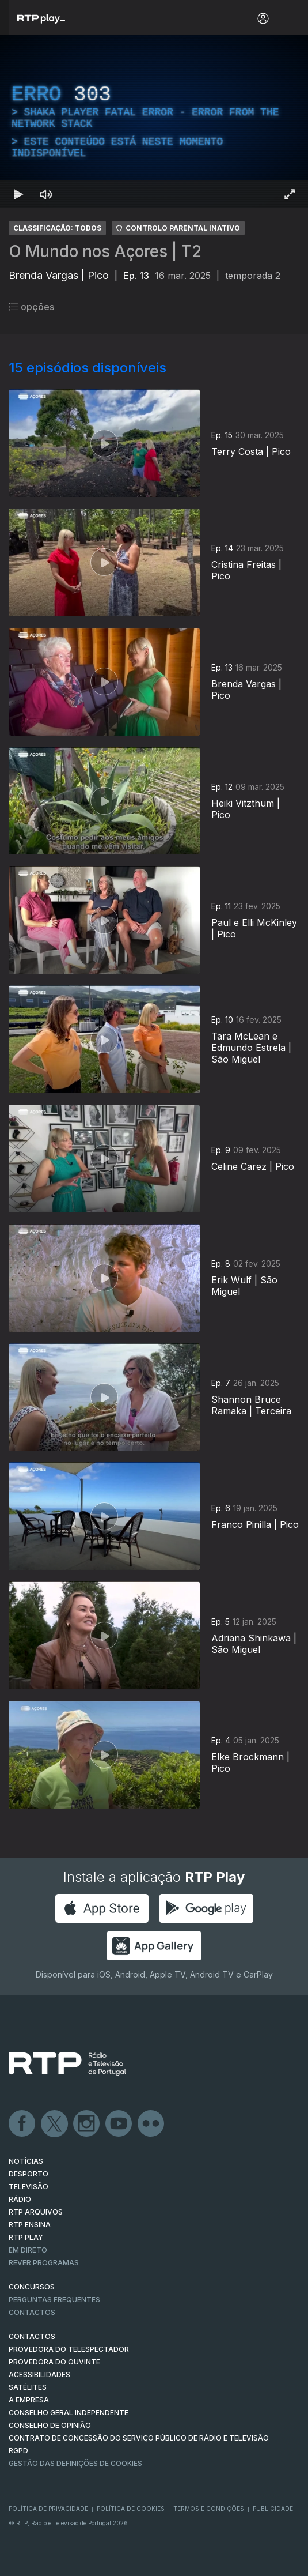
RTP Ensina (30, 2224)
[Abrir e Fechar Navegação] (293, 18)
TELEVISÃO (28, 2186)
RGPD (18, 2450)
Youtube (119, 2124)
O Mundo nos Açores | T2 (105, 251)
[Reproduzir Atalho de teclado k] (18, 194)
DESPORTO (28, 2174)
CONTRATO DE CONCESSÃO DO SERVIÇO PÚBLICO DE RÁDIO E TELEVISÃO (139, 2438)
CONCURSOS (32, 2287)
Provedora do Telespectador (69, 2349)
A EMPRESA (29, 2400)
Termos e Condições (208, 2508)
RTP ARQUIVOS (36, 2212)
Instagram (87, 2124)
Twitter (55, 2124)
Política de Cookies (131, 2508)
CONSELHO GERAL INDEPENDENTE (68, 2412)
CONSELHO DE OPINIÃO (50, 2425)
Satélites (28, 2387)
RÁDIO (20, 2199)
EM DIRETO (28, 2250)
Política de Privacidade (48, 2508)
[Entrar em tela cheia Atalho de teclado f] (289, 194)
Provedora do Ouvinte (54, 2361)
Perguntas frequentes (54, 2299)
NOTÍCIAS (26, 2161)
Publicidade (273, 2508)
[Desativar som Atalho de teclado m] (46, 194)
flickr (151, 2124)
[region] (154, 121)
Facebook (22, 2124)
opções (31, 306)
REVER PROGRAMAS (44, 2262)
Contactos (32, 2312)
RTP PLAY (26, 2237)
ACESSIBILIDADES (39, 2374)
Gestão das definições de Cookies (75, 2463)
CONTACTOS (32, 2336)
